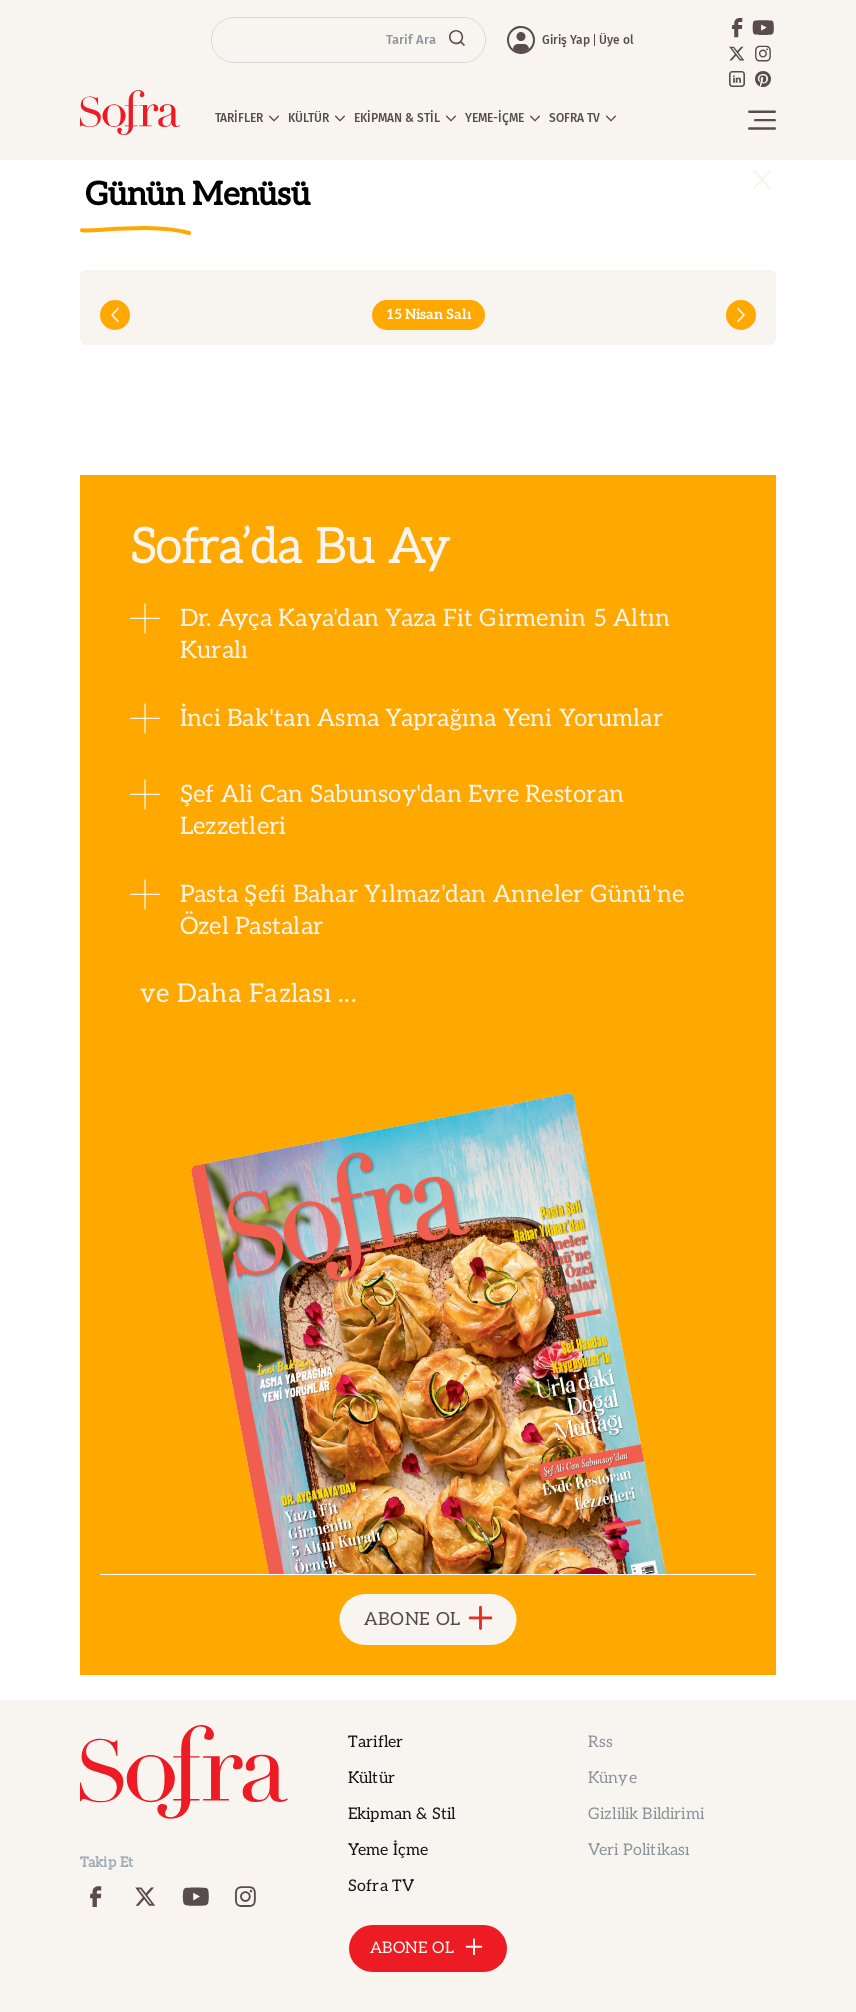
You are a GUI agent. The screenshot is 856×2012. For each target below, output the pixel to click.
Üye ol (616, 40)
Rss (600, 1742)
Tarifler (375, 1742)
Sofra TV (381, 1886)
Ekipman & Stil (401, 1814)
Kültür (371, 1778)
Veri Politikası (638, 1850)
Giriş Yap (566, 40)
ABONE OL (428, 1619)
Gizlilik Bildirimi (646, 1814)
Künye (612, 1778)
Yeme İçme (388, 1850)
